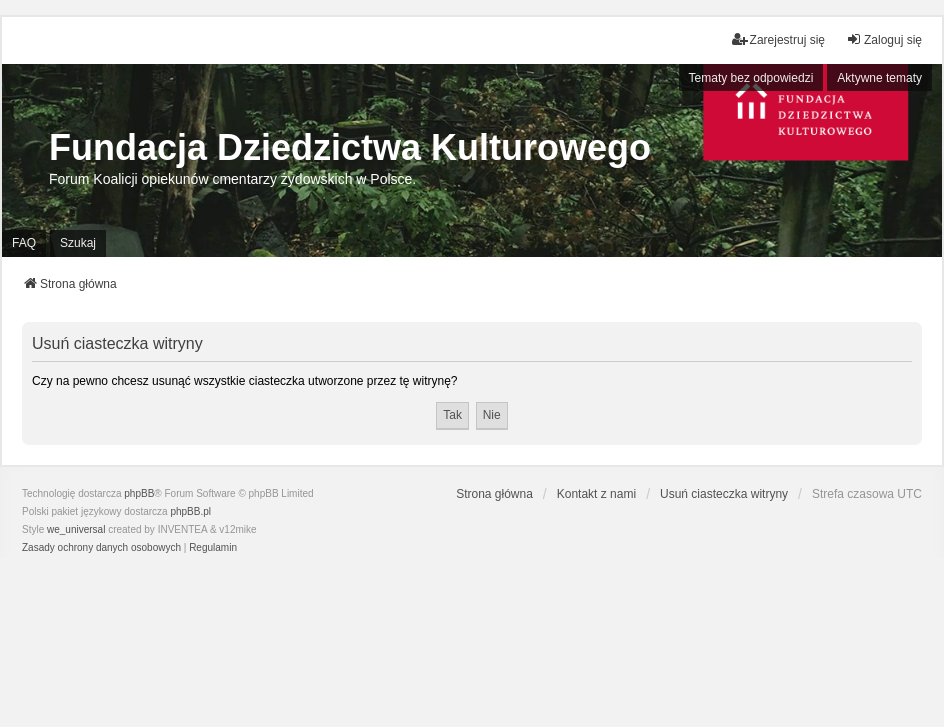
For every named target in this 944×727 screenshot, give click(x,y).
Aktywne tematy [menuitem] (879, 78)
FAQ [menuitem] (24, 243)
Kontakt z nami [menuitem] (596, 494)
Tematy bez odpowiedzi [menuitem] (751, 78)
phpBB (139, 493)
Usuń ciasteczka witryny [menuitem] (724, 494)
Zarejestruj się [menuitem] (778, 39)
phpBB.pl (190, 511)
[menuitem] (101, 548)
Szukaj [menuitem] (78, 243)
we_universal (76, 529)
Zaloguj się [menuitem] (884, 39)
